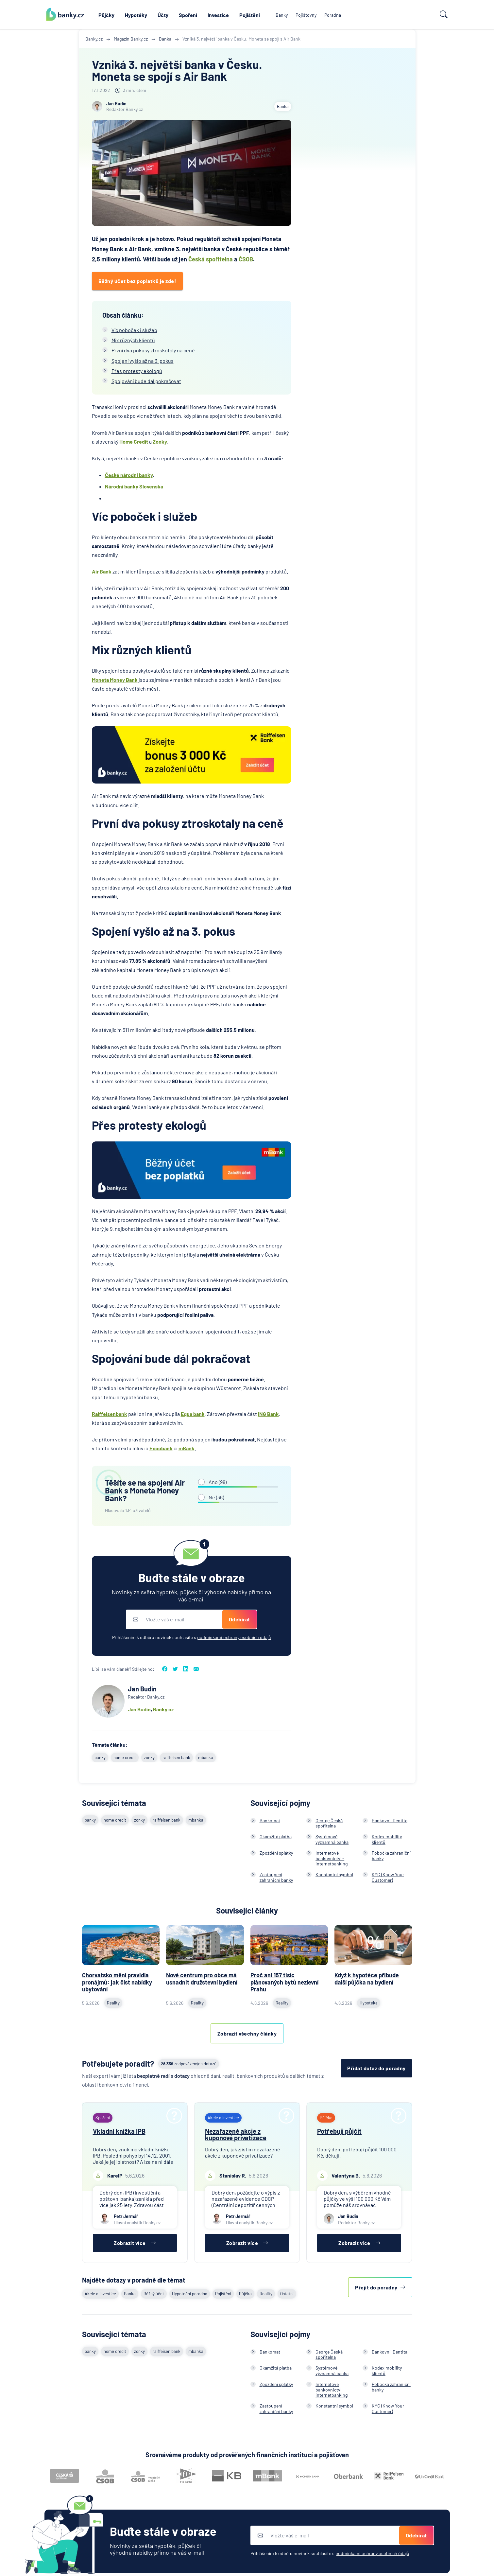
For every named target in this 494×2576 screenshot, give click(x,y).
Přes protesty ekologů (136, 371)
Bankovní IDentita (389, 1820)
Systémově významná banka (332, 1839)
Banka (283, 106)
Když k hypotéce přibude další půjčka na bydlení (366, 1978)
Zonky (160, 441)
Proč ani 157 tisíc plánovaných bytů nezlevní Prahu (284, 1982)
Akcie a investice (100, 2293)
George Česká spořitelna (329, 1823)
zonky (149, 1757)
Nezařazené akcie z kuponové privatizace (235, 2134)
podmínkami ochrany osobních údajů (234, 1637)
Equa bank (193, 1414)
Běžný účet (154, 2293)
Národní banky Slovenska (134, 486)
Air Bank (101, 571)
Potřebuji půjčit (339, 2131)
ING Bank (268, 1414)
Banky (282, 15)
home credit (124, 1757)
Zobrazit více (135, 2243)
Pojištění (249, 15)
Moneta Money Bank (115, 680)
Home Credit (133, 441)
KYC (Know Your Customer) (388, 1877)
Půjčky (106, 15)
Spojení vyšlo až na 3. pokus (142, 361)
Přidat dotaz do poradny (376, 2068)
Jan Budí (138, 1709)
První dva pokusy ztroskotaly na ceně (153, 350)
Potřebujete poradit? (118, 2063)
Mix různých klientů (133, 340)
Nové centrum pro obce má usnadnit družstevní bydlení (201, 1978)
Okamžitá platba (276, 1836)
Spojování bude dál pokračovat (146, 381)
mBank (187, 1448)
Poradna (332, 15)
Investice (218, 15)
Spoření (188, 15)
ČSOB (246, 259)
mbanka (205, 1757)
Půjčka (245, 2293)
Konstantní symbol (334, 1874)
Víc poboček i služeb (134, 330)
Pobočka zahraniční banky (391, 1855)
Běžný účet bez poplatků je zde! (137, 281)
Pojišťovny (306, 15)
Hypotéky (136, 15)
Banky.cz (163, 1709)
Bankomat (270, 1820)
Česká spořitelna (210, 259)
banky (100, 1757)
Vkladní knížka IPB (119, 2131)
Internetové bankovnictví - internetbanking (331, 1858)
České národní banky (129, 475)
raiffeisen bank (176, 1757)
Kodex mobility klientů (387, 1839)
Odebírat (239, 1619)
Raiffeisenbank (109, 1414)
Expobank (161, 1448)
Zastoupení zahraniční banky (276, 1877)
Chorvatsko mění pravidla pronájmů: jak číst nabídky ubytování (117, 1982)
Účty (163, 15)
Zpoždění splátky (276, 1853)
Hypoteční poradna (189, 2293)
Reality (266, 2293)
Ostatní (287, 2293)
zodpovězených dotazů (188, 2063)
